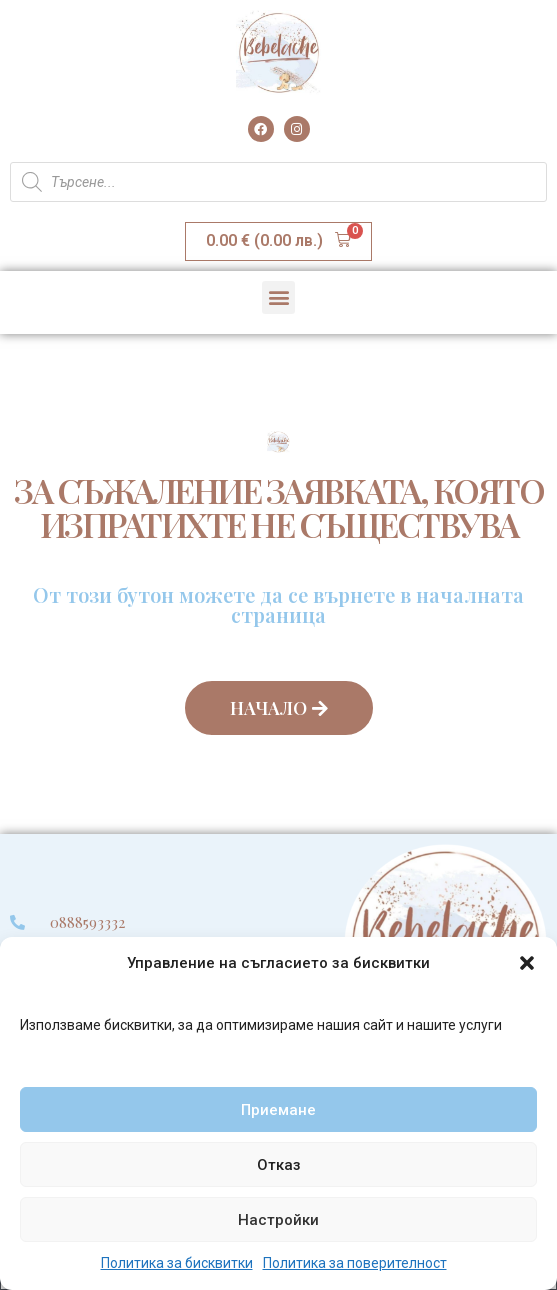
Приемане (278, 1110)
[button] (527, 963)
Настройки (278, 1220)
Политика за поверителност (355, 1263)
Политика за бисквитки (177, 1263)
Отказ (279, 1165)
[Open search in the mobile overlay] (278, 182)
